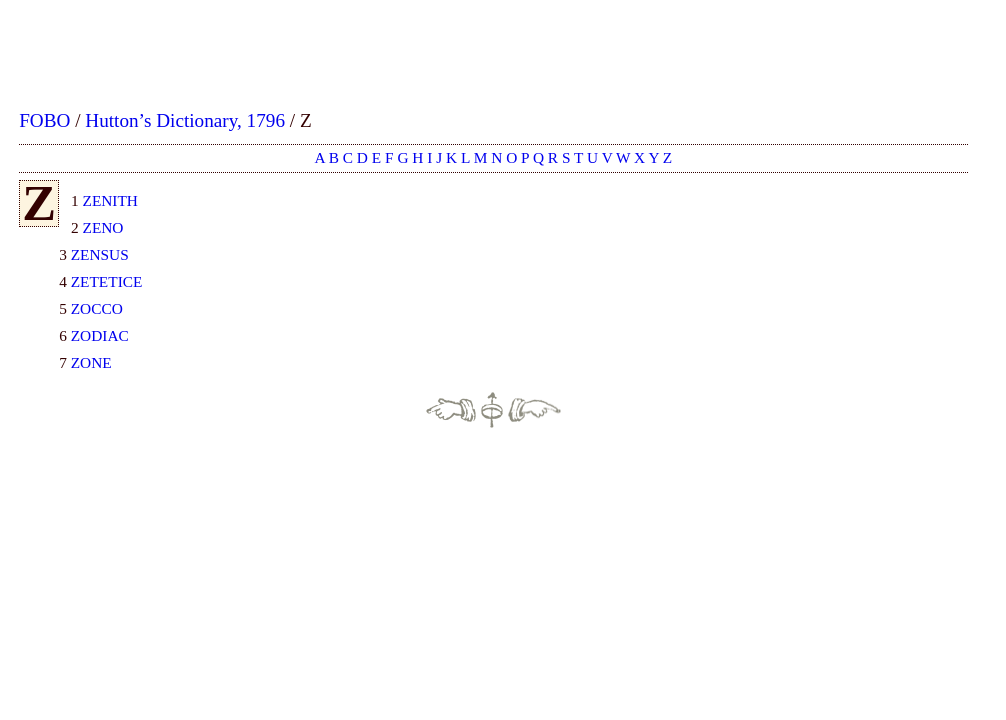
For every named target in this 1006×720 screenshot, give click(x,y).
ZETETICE (107, 281)
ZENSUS (100, 254)
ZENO (103, 227)
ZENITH (110, 200)
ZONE (91, 362)
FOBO (44, 120)
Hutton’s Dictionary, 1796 (185, 120)
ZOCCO (97, 308)
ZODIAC (100, 335)
